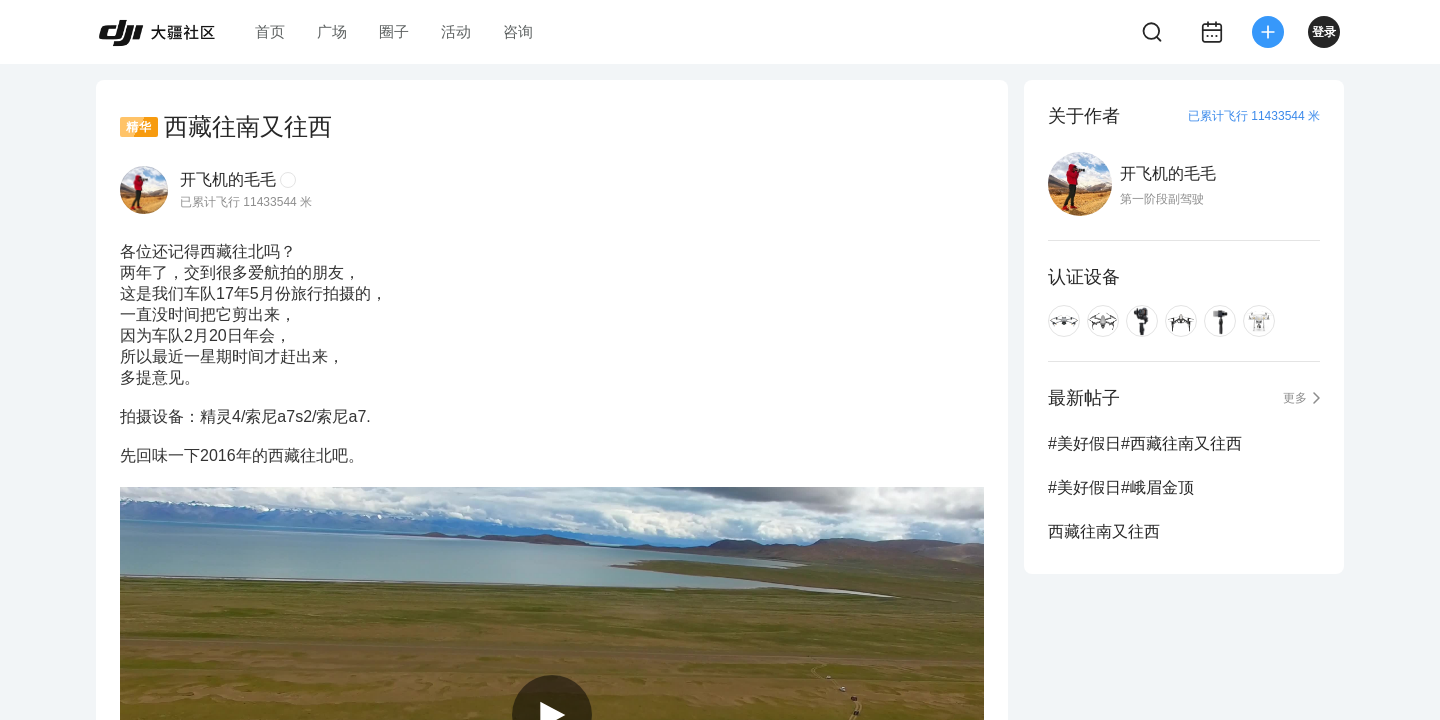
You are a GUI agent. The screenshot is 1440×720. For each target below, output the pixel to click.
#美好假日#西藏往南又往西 (1145, 443)
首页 (270, 31)
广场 (332, 31)
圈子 (394, 31)
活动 (456, 31)
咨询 (518, 31)
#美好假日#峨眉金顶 (1121, 487)
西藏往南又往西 (1104, 531)
